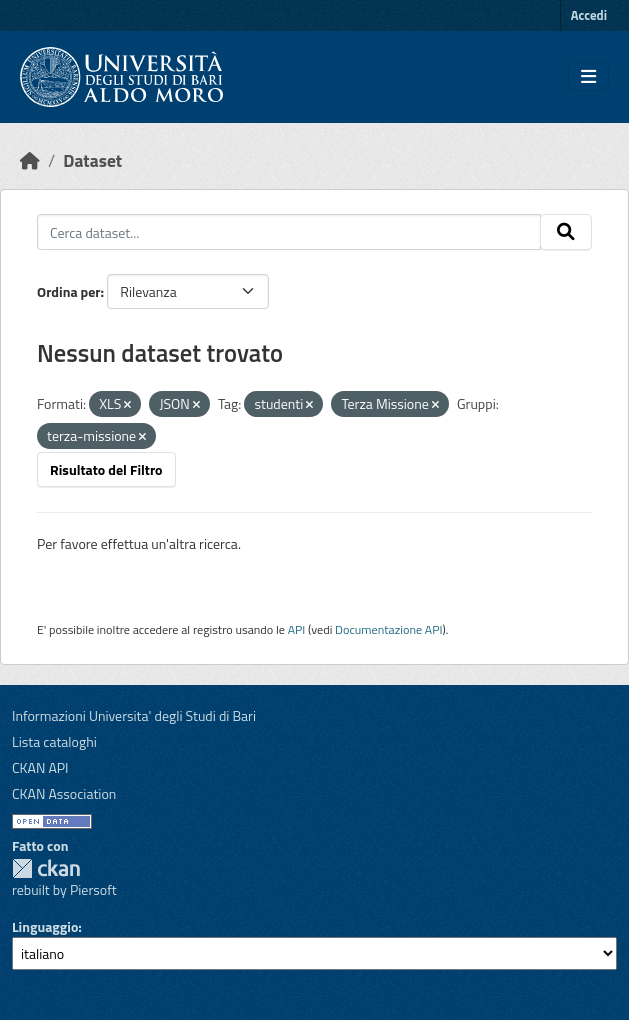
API (297, 629)
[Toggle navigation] (588, 77)
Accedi (589, 15)
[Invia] (566, 232)
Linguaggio (45, 926)
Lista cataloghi (54, 741)
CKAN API (40, 767)
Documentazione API (388, 629)
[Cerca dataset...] (289, 232)
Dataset (92, 160)
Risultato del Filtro (106, 469)
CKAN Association (64, 793)
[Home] (30, 160)
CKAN (46, 868)
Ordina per (69, 291)
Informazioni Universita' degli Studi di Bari (134, 715)
